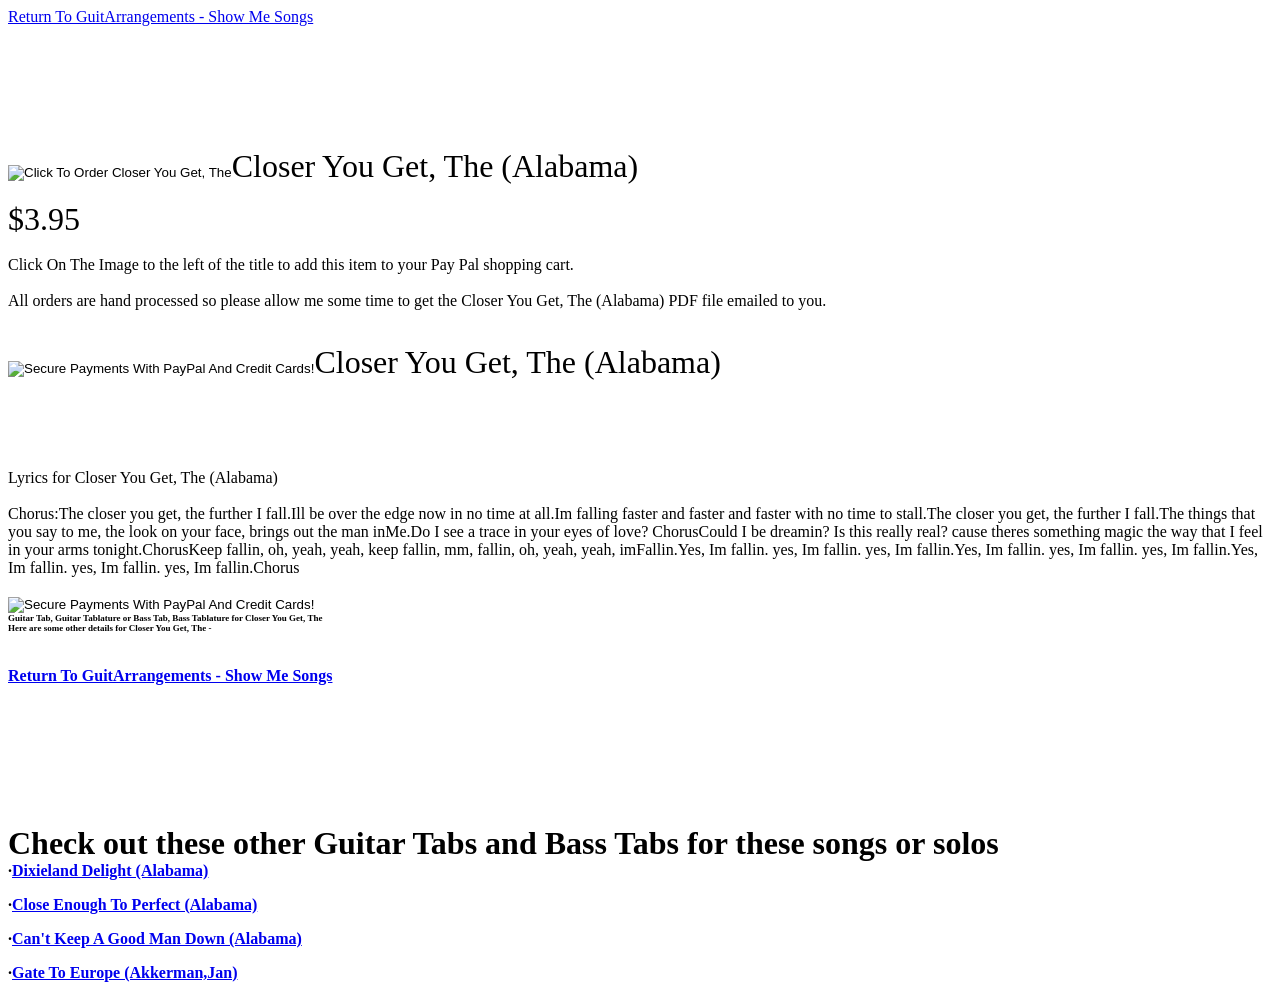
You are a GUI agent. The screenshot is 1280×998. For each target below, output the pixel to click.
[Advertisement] (372, 87)
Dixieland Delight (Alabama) (110, 870)
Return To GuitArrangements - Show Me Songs (160, 16)
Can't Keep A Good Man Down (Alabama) (157, 938)
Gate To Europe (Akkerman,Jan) (125, 972)
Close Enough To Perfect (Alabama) (134, 904)
